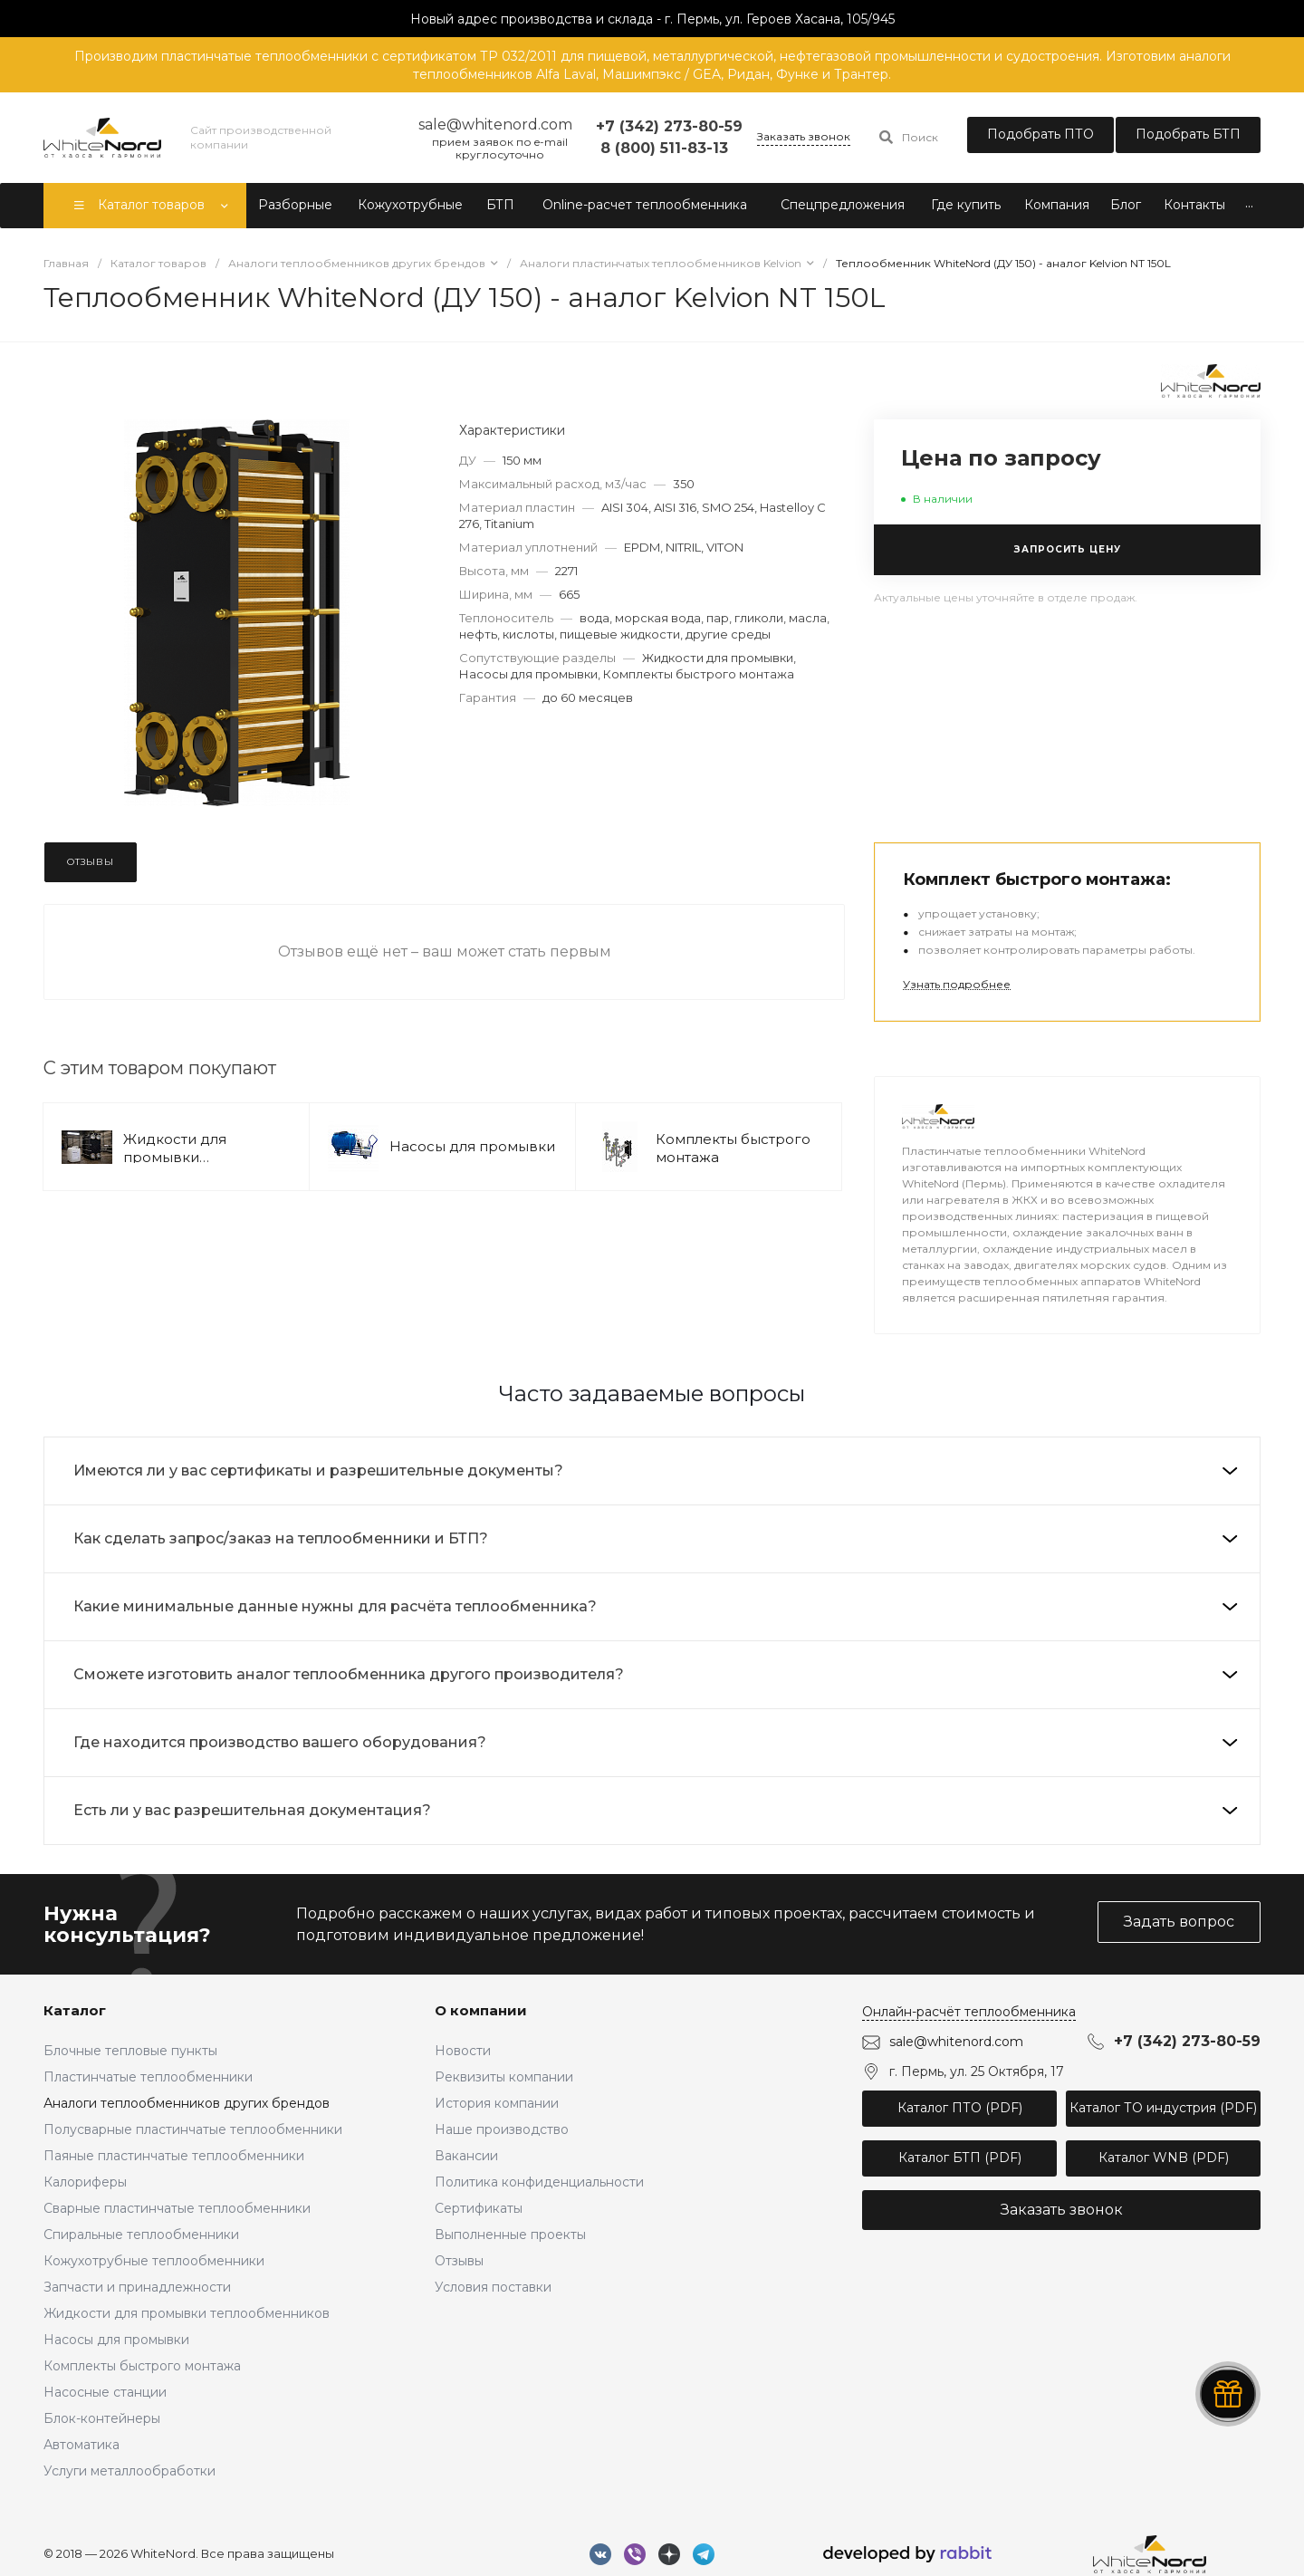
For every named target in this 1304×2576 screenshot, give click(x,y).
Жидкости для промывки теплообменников (189, 1157)
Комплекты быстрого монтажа (142, 2366)
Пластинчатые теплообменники (148, 2077)
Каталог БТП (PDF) (959, 2157)
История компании (497, 2103)
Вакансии (466, 2156)
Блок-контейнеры (101, 2418)
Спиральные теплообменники (141, 2234)
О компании (481, 2010)
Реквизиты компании (504, 2077)
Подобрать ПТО (1040, 134)
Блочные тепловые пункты (130, 2051)
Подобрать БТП (1188, 134)
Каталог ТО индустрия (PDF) (1163, 2108)
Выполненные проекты (510, 2234)
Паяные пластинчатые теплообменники (173, 2156)
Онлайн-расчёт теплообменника (969, 2012)
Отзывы (459, 2261)
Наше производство (502, 2129)
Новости (463, 2051)
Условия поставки (493, 2287)
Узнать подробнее (957, 984)
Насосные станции (105, 2392)
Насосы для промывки (472, 1146)
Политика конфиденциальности (539, 2182)
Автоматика (81, 2445)
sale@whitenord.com (956, 2041)
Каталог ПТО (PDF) (959, 2108)
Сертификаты (479, 2208)
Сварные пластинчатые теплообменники (177, 2208)
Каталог (74, 2010)
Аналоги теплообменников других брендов (186, 2103)
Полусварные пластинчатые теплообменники (192, 2129)
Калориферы (85, 2182)
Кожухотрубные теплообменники (153, 2261)
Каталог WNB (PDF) (1163, 2157)
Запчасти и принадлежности (137, 2287)
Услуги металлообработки (129, 2471)
